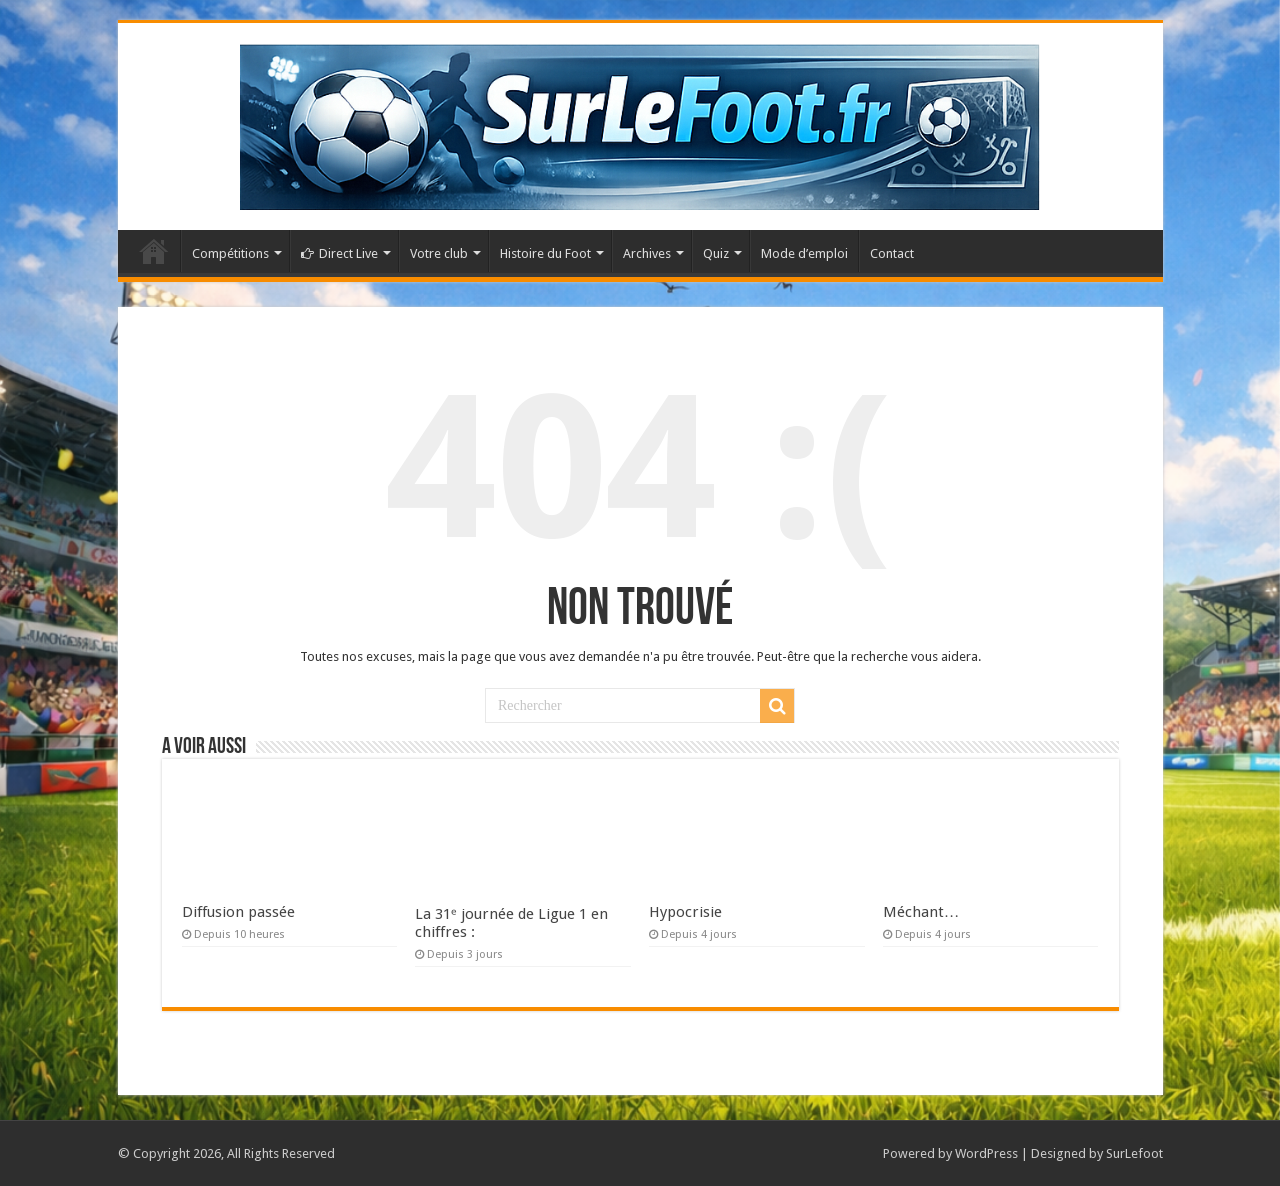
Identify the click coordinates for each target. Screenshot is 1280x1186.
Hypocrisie (685, 912)
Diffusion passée (238, 912)
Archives (647, 253)
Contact (892, 253)
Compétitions (230, 253)
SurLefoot (1134, 1153)
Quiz (716, 253)
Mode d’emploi (804, 253)
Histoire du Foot (545, 253)
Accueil (154, 251)
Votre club (439, 253)
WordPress (986, 1153)
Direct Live (339, 253)
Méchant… (921, 912)
